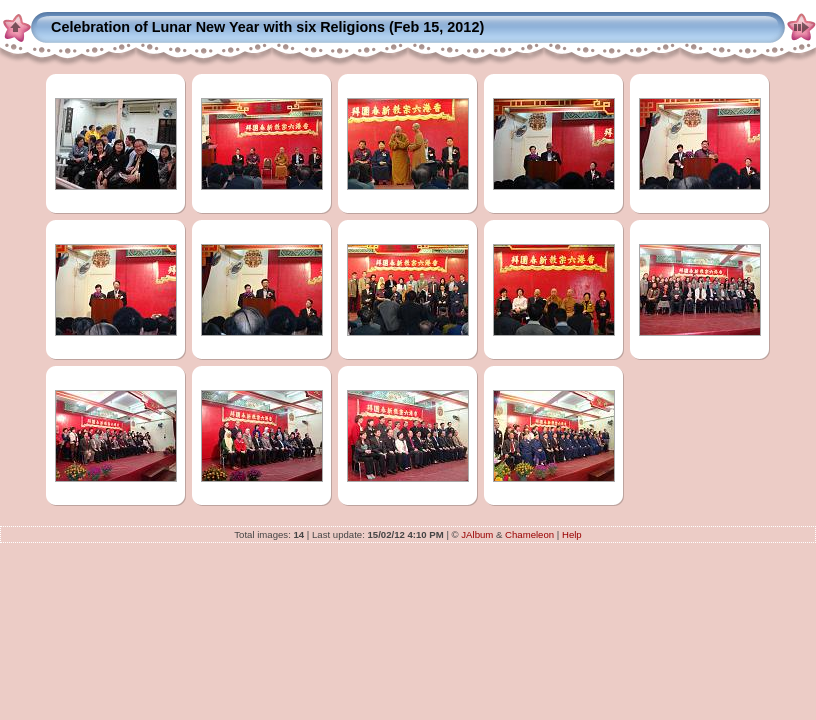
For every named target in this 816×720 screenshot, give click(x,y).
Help (572, 534)
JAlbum (477, 534)
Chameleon (529, 534)
